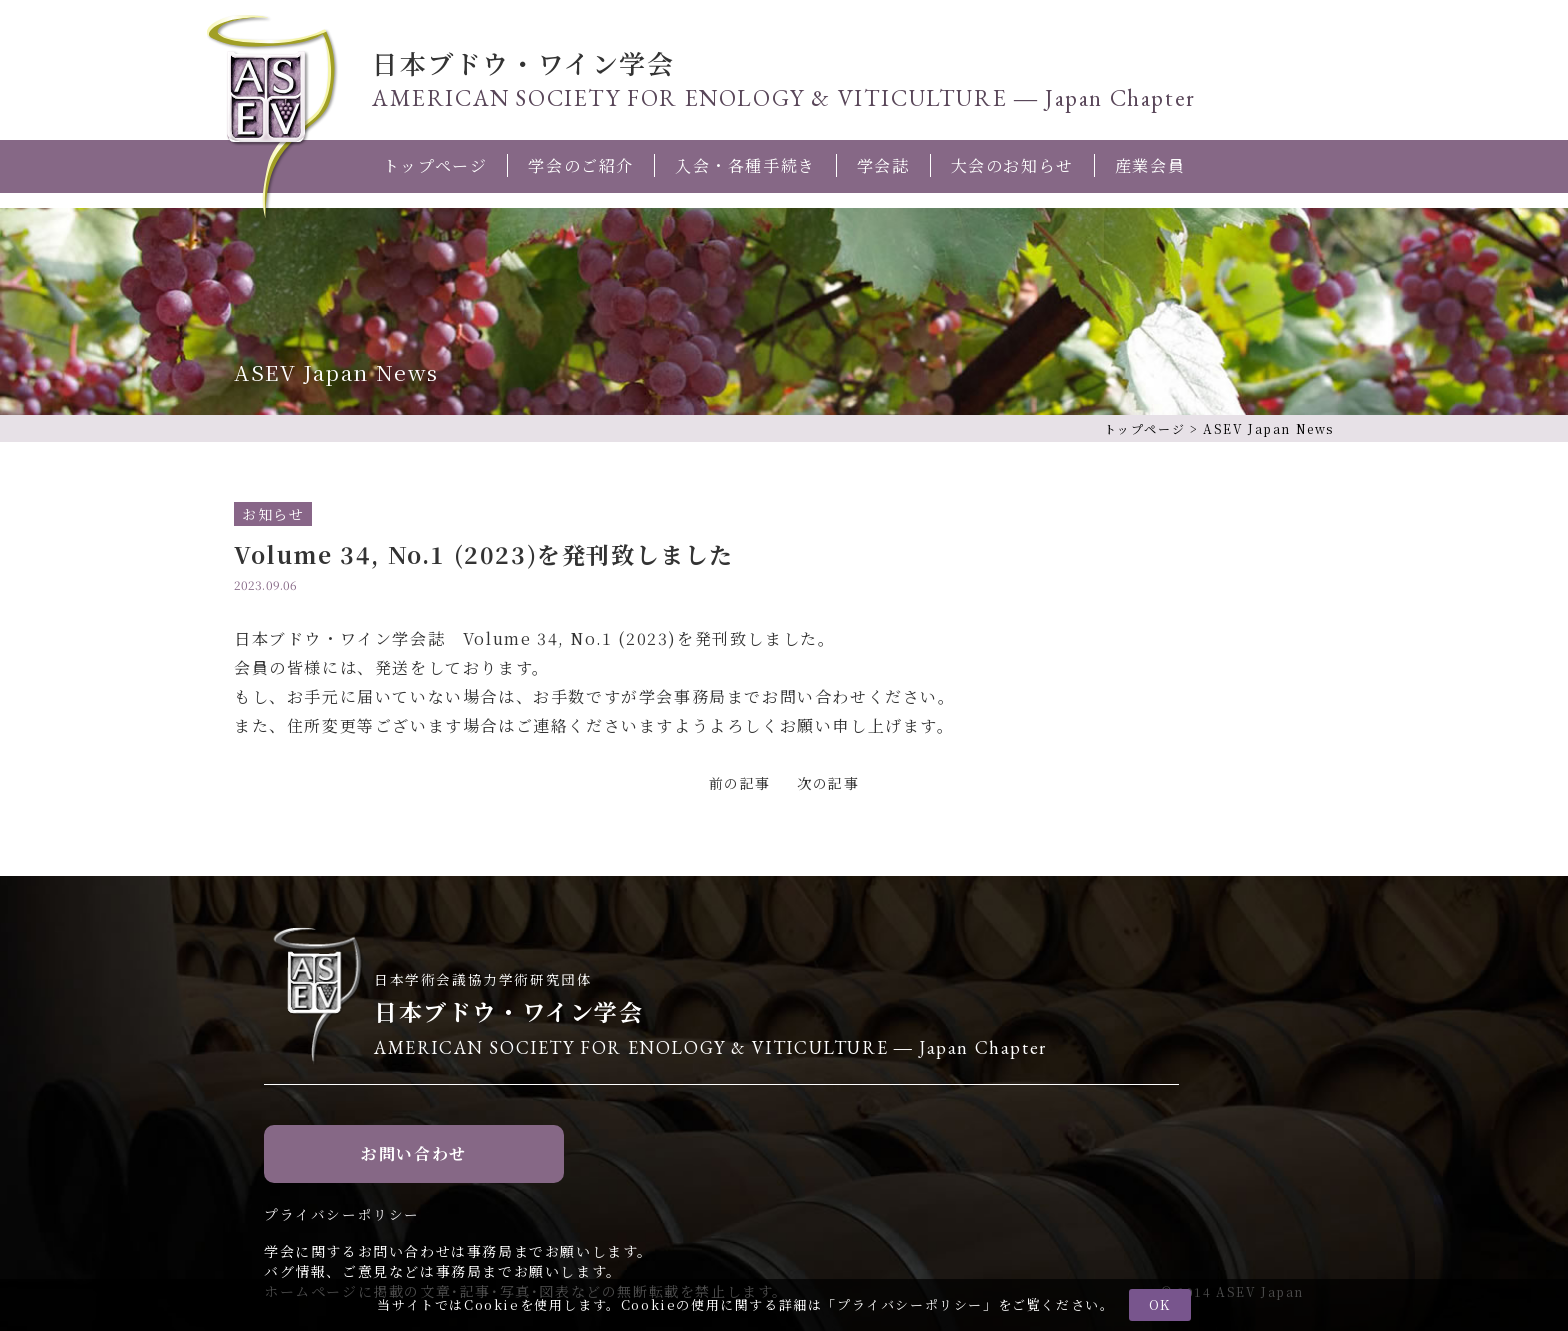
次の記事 (828, 783)
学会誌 (883, 165)
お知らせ (273, 514)
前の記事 (740, 783)
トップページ (435, 165)
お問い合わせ (414, 1153)
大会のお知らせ (1012, 165)
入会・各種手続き (745, 165)
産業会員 (1150, 165)
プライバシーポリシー (910, 1304)
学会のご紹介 (581, 165)
